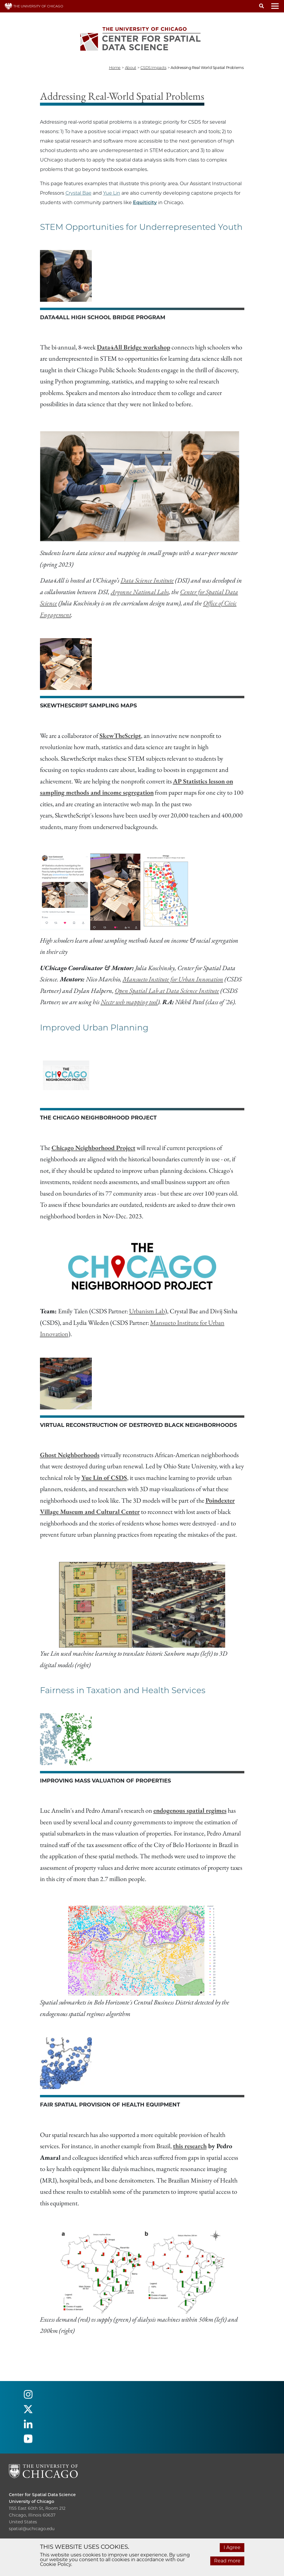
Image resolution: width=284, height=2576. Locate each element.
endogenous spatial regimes (190, 1810)
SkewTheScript (120, 735)
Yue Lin (111, 193)
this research (190, 2146)
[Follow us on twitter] (28, 2411)
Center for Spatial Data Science (42, 2494)
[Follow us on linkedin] (28, 2426)
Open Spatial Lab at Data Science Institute (167, 990)
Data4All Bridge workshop (133, 347)
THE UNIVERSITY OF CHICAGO (33, 6)
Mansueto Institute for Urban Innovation (173, 979)
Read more (227, 2561)
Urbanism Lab (147, 1311)
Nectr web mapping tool (129, 1002)
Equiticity (145, 202)
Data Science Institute (147, 580)
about (130, 67)
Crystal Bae (78, 193)
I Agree (232, 2547)
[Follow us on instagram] (28, 2397)
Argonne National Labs (140, 592)
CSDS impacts (153, 67)
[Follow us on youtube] (28, 2441)
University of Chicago (31, 2501)
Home (115, 67)
